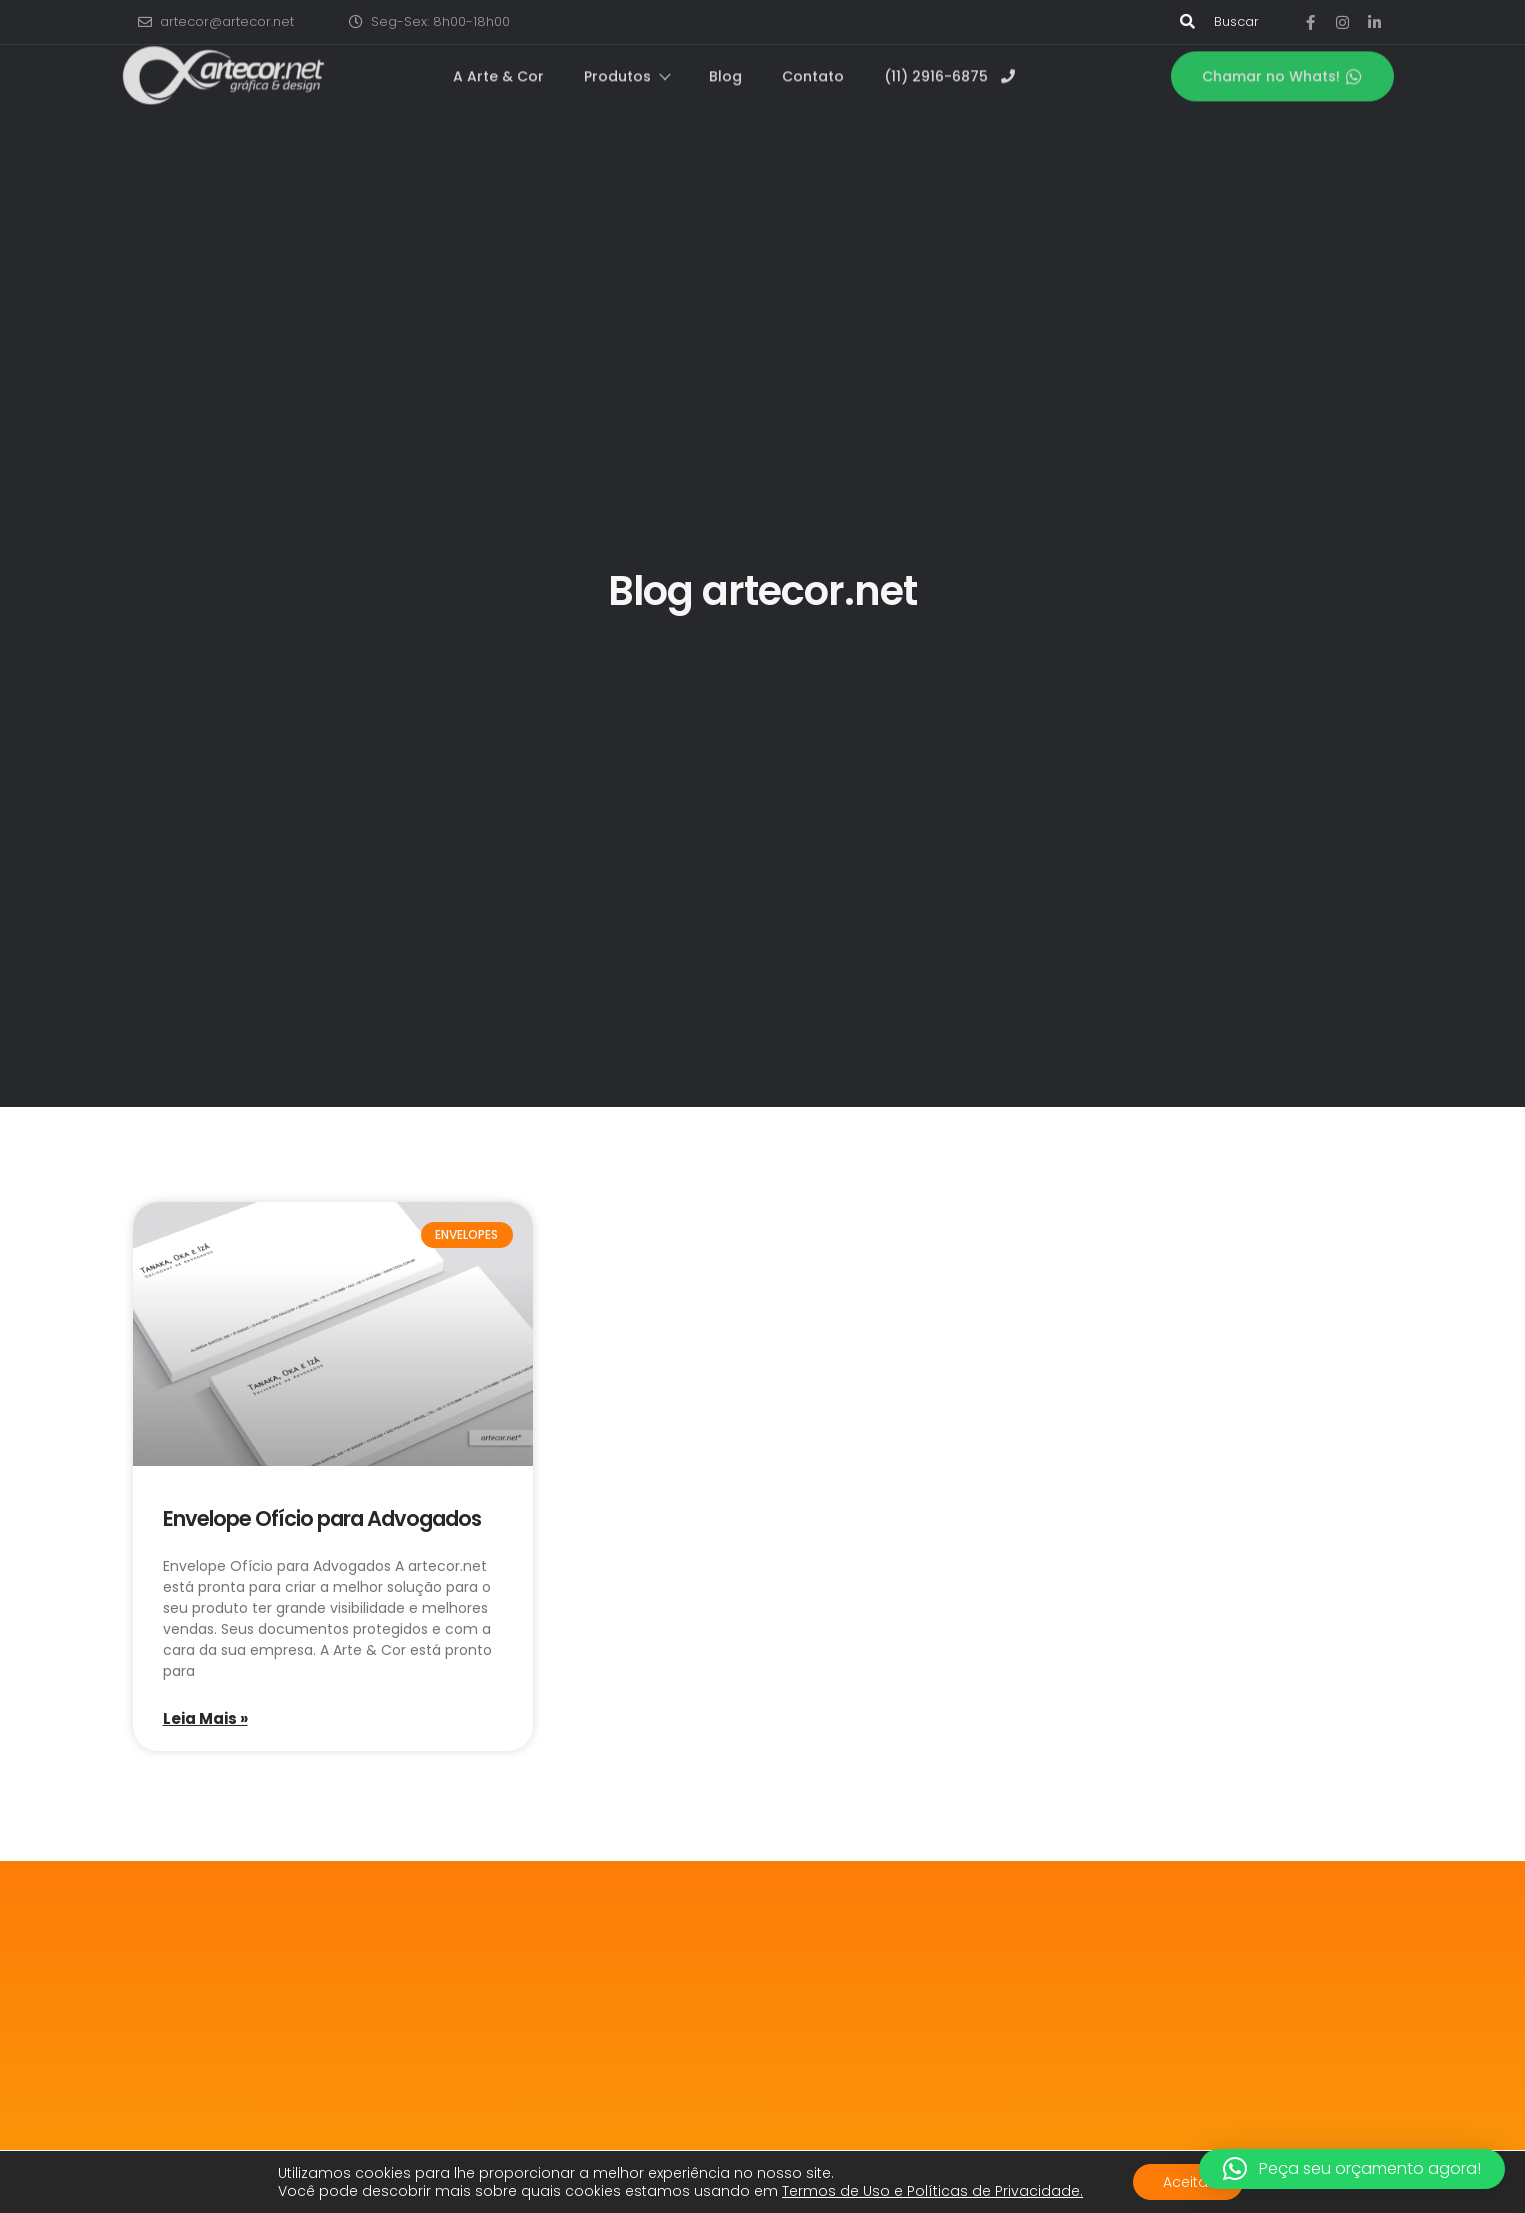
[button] (1352, 2169)
